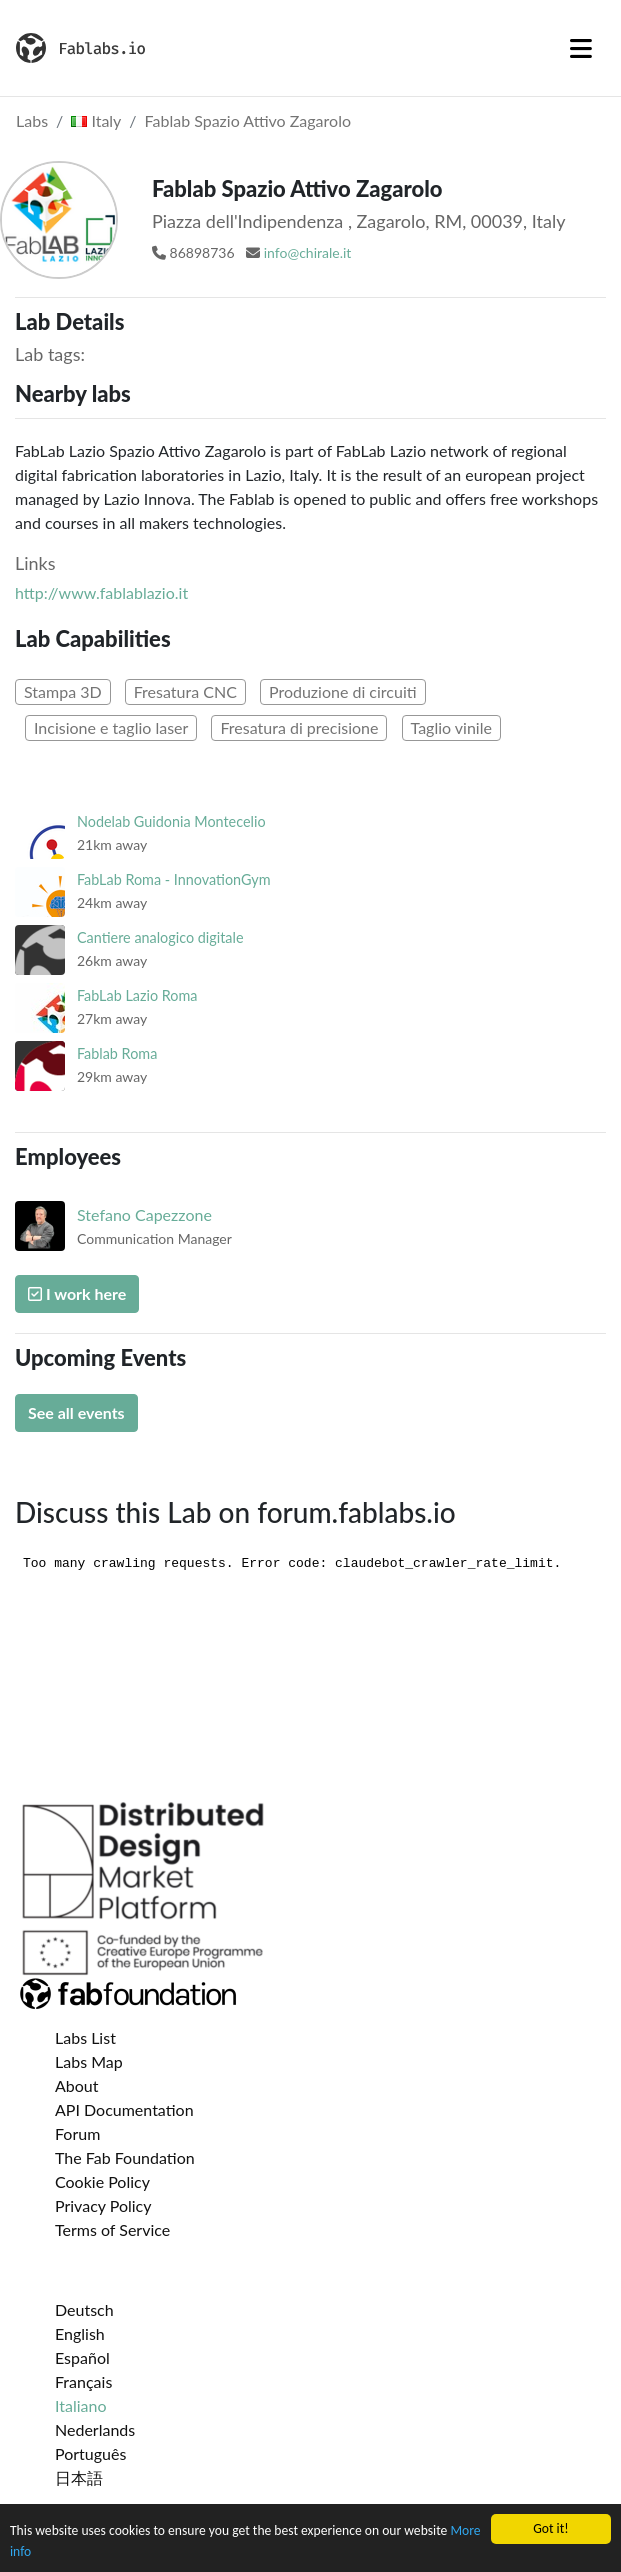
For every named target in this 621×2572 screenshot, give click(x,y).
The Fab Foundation (125, 2157)
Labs (32, 120)
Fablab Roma (117, 1053)
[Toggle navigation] (581, 48)
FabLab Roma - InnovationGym (173, 879)
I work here (77, 1293)
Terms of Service (112, 2229)
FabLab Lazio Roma (137, 995)
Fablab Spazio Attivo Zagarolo (248, 120)
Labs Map (89, 2061)
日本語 (79, 2477)
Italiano (81, 2405)
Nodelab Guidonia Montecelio (171, 821)
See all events (76, 1412)
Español (82, 2357)
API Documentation (124, 2109)
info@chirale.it (308, 252)
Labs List (85, 2037)
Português (90, 2453)
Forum (77, 2133)
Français (83, 2381)
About (77, 2085)
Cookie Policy (102, 2181)
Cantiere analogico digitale (160, 937)
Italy (96, 120)
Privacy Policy (103, 2205)
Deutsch (84, 2309)
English (80, 2333)
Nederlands (95, 2429)
